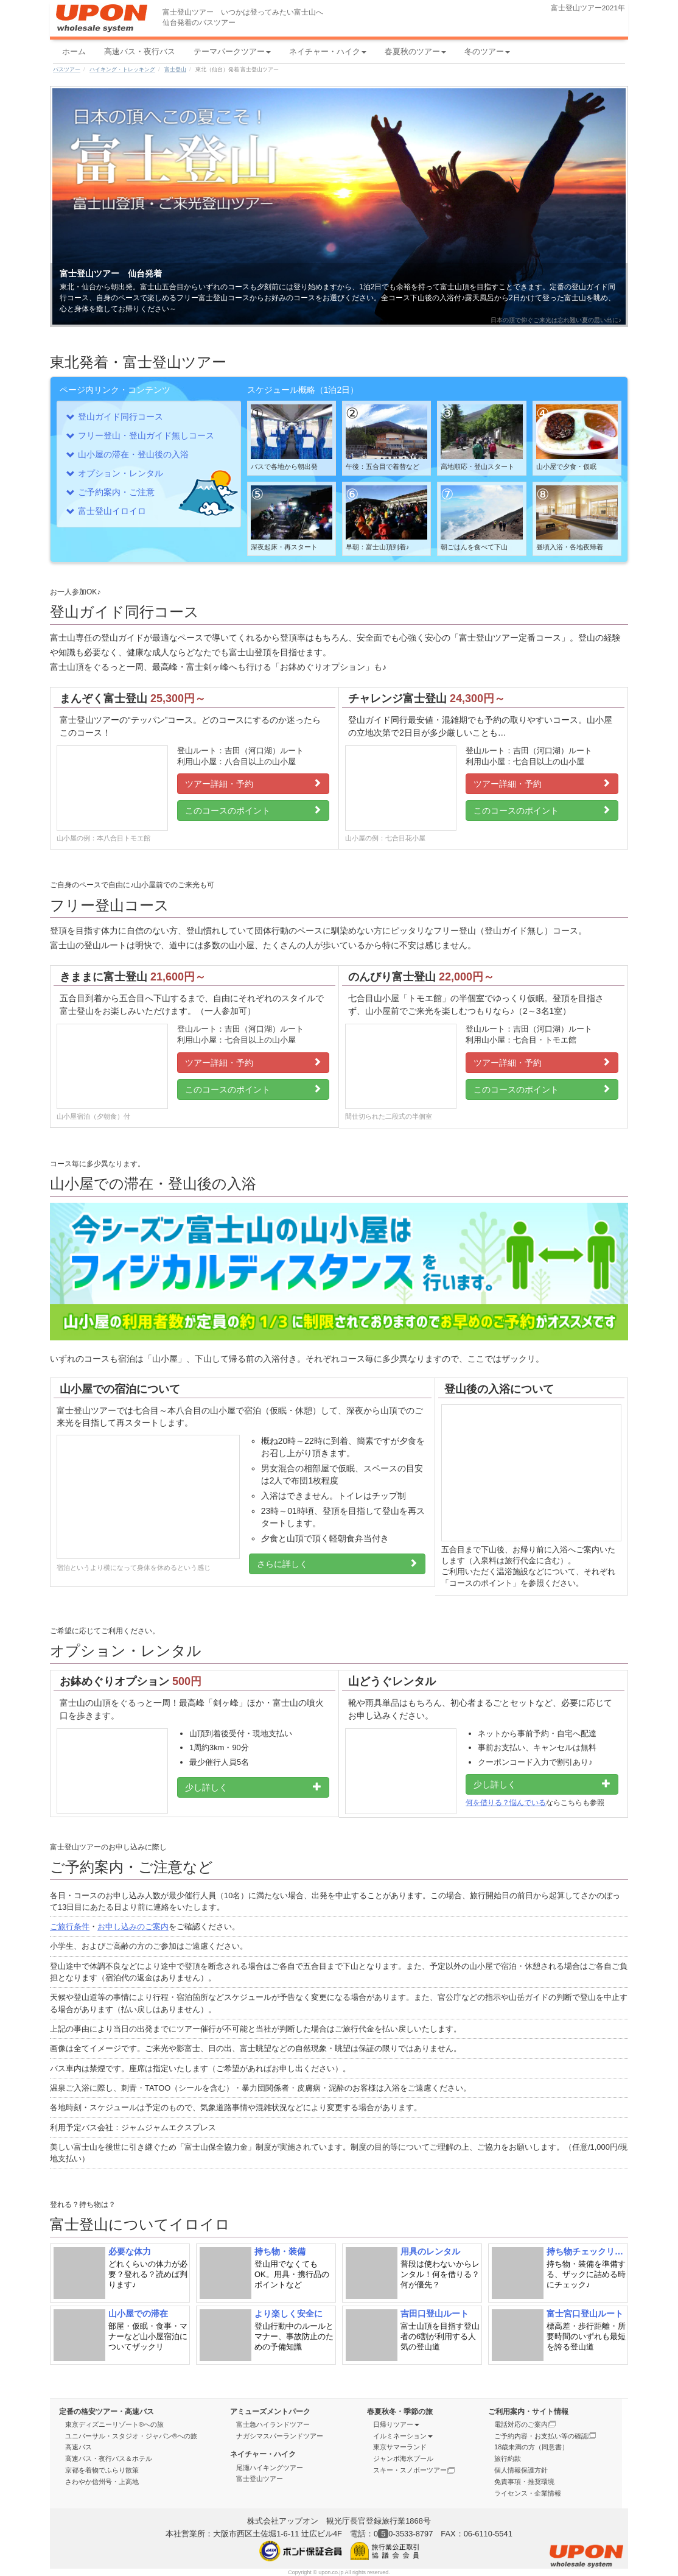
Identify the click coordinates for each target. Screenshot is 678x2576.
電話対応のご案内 (525, 2424)
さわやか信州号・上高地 (102, 2481)
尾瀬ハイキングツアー (269, 2467)
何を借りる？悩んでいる (506, 1802)
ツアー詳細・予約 (253, 783)
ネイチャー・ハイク (327, 51)
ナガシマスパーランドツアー (279, 2436)
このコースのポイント (253, 810)
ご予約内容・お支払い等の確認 (545, 2436)
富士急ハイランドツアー (273, 2424)
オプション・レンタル (120, 473)
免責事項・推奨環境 (524, 2481)
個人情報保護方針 (521, 2470)
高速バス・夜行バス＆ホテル (108, 2458)
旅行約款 (507, 2458)
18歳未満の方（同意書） (531, 2447)
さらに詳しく (337, 1563)
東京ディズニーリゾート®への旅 (114, 2424)
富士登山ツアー (259, 2478)
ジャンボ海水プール (403, 2458)
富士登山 (175, 69)
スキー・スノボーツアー (414, 2470)
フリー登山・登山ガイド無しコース (146, 435)
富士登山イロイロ (112, 511)
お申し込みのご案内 (133, 1926)
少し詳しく (253, 1787)
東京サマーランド (400, 2447)
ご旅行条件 (69, 1926)
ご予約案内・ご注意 (116, 492)
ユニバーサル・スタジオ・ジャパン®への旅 (131, 2436)
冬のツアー (487, 51)
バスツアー (66, 69)
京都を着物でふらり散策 (102, 2470)
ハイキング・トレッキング (122, 69)
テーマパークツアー (232, 51)
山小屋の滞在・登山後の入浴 (133, 454)
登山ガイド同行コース (120, 416)
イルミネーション (403, 2436)
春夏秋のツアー (415, 51)
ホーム (74, 51)
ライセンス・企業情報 (527, 2493)
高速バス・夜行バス (139, 51)
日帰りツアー (396, 2424)
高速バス (78, 2447)
